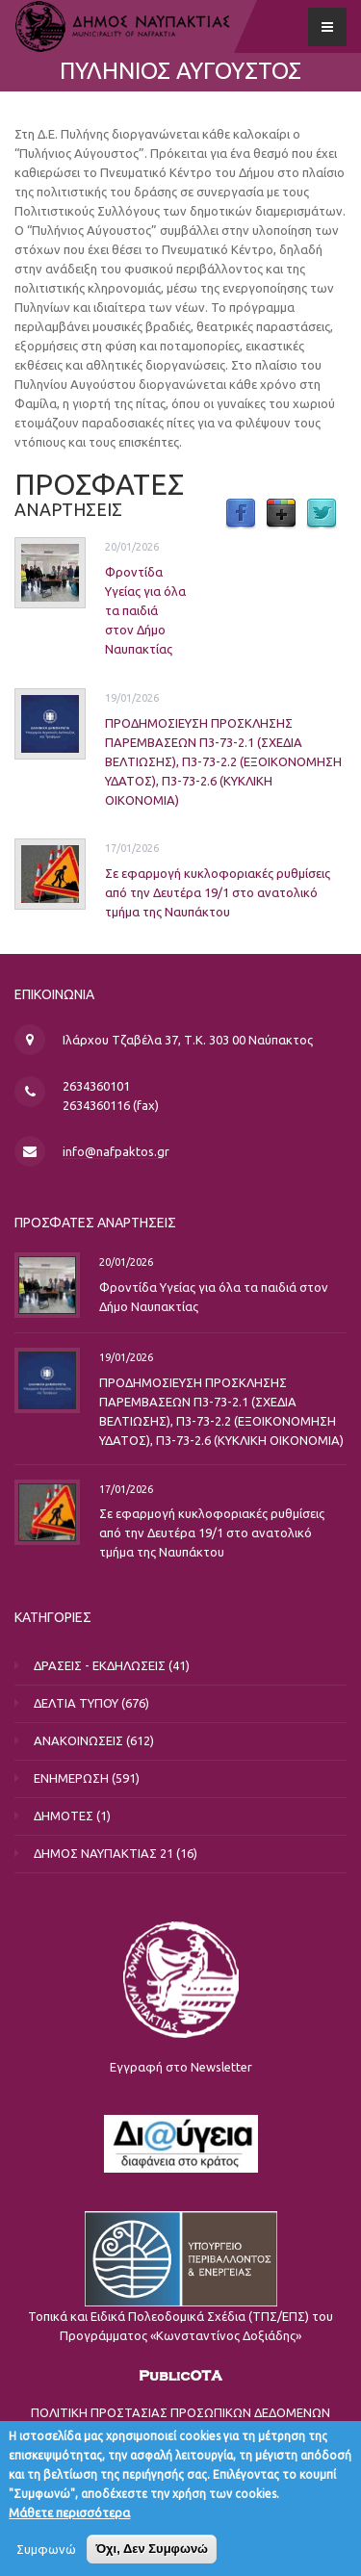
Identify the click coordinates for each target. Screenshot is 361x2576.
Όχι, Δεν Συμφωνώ (151, 2556)
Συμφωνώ (46, 2556)
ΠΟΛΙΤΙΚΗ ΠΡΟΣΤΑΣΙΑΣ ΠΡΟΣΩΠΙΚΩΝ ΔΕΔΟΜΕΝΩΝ (180, 2412)
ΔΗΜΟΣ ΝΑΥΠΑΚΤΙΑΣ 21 (103, 1853)
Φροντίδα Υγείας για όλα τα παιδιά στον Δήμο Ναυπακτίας (145, 610)
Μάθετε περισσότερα (69, 2520)
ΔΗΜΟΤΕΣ (63, 1815)
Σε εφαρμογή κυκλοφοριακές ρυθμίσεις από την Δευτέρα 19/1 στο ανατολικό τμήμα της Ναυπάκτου (217, 892)
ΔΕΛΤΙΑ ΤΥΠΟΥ (76, 1703)
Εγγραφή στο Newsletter (181, 2067)
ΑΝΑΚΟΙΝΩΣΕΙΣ (78, 1740)
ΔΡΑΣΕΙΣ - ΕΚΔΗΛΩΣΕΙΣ (100, 1665)
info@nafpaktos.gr (116, 1151)
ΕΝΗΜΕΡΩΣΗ (71, 1778)
